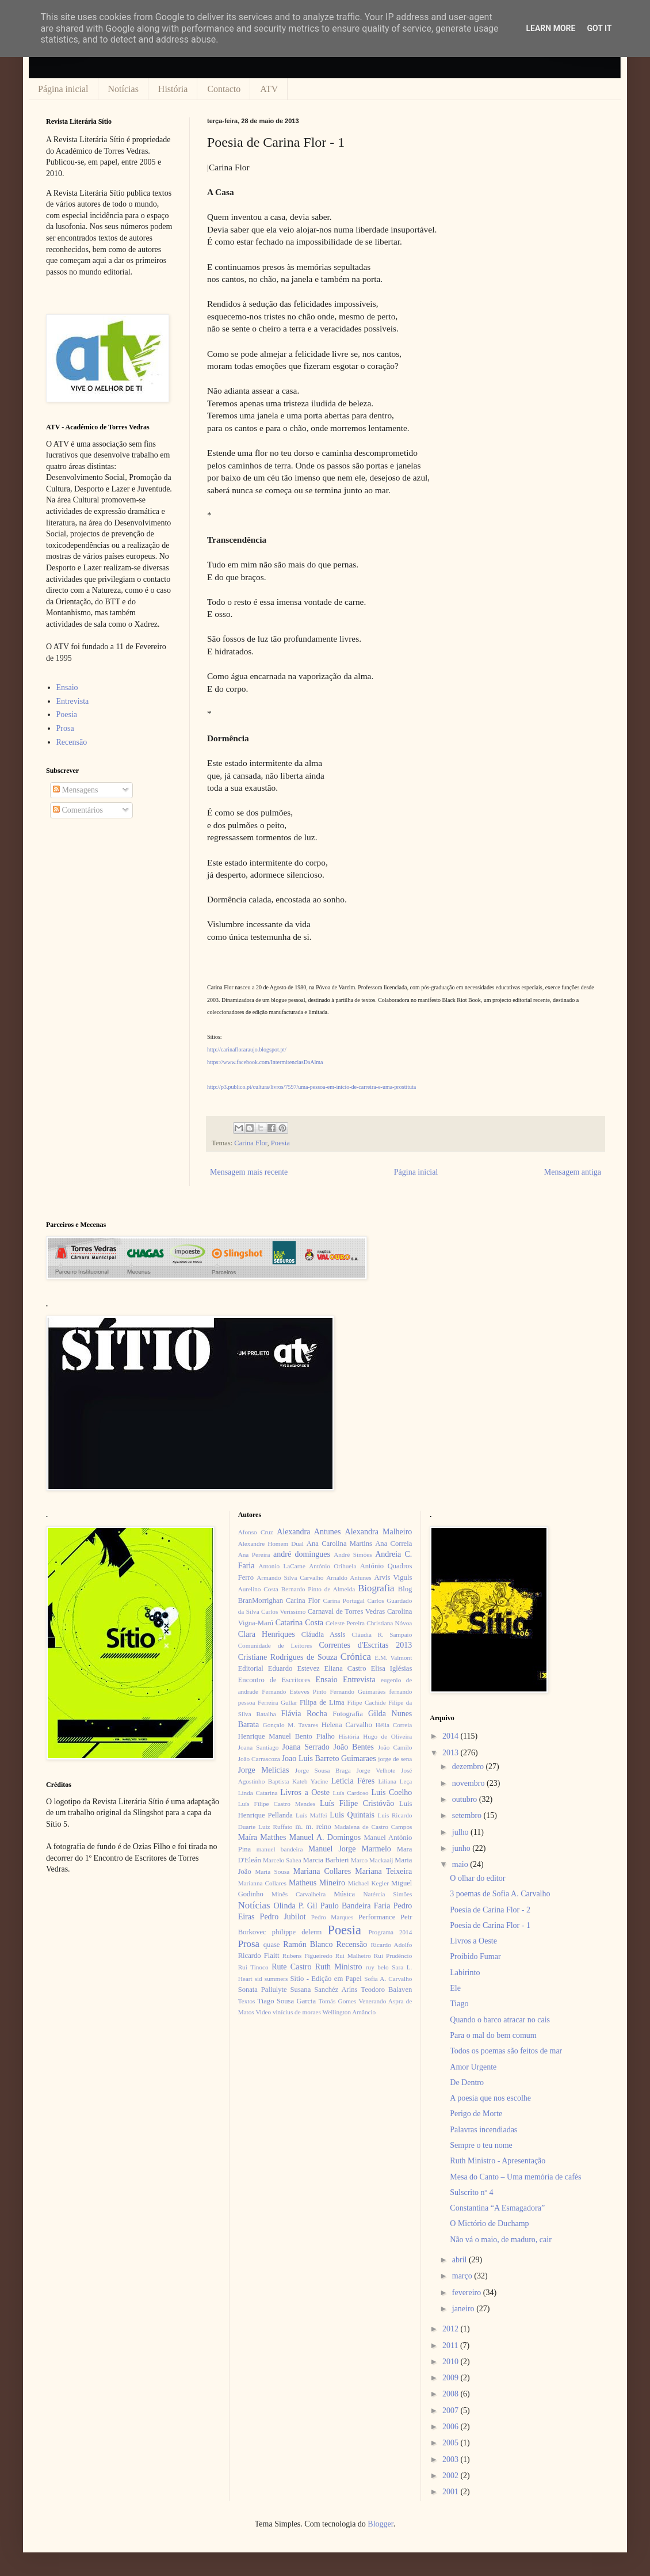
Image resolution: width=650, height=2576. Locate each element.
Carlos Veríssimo (283, 1611)
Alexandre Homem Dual (271, 1543)
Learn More (550, 28)
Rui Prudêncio (393, 1955)
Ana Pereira (254, 1554)
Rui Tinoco (253, 1967)
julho (461, 1832)
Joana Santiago (258, 1747)
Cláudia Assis (323, 1634)
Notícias (123, 89)
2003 (451, 2459)
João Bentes (353, 1747)
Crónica (356, 1656)
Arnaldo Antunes (348, 1577)
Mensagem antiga (572, 1172)
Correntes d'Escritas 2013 (365, 1645)
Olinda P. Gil (296, 1905)
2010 (451, 2361)
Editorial (250, 1668)
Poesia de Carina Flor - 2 (490, 1910)
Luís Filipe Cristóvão (357, 1803)
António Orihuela (332, 1566)
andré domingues (301, 1554)
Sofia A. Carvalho (388, 1978)
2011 (451, 2345)
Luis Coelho (391, 1792)
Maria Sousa (272, 1871)
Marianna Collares (262, 1883)
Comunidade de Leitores (275, 1645)
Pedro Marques (332, 1917)
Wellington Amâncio (349, 2012)
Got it (599, 28)
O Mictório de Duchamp (489, 2223)
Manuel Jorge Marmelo (349, 1849)
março (463, 2276)
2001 (451, 2491)
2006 (451, 2426)
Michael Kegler (368, 1883)
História (173, 89)
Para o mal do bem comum (493, 2035)
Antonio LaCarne (281, 1566)
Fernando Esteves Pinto (294, 1691)
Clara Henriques (266, 1634)
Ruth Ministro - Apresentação (497, 2160)
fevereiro (467, 2292)
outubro (465, 1799)
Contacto (223, 89)
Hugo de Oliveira (387, 1736)
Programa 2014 (390, 1932)
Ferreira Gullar (277, 1702)
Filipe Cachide (366, 1702)
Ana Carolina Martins (339, 1543)
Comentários (78, 810)
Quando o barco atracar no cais (500, 2019)
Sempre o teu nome (481, 2145)
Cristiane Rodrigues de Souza (287, 1657)
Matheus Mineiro (317, 1882)
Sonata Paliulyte (262, 1990)
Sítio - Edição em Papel (325, 1979)
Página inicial (63, 89)
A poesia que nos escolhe (490, 2098)
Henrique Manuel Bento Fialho (286, 1736)
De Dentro (467, 2082)
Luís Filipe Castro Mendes (276, 1803)
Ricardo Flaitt (259, 1956)
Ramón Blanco (307, 1944)
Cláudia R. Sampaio (381, 1634)
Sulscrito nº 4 (471, 2192)
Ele (455, 1988)
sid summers (271, 1978)
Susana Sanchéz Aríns (324, 1990)
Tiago (459, 2003)
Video (263, 2012)
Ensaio (67, 687)
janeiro (464, 2308)
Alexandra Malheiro (378, 1531)
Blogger (380, 2524)
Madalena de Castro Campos (373, 1826)
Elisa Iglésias (391, 1668)
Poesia (280, 1143)
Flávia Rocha (304, 1713)
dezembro (469, 1766)
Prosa (65, 728)
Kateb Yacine (310, 1781)
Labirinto (465, 1972)
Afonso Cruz (255, 1532)
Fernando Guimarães (358, 1691)
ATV (269, 89)
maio (461, 1864)
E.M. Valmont (393, 1657)
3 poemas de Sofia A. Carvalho (500, 1893)
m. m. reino (313, 1827)
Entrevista (72, 701)
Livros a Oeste (305, 1792)
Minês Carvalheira (299, 1894)
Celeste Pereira (345, 1622)
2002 (451, 2475)
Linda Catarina (258, 1792)
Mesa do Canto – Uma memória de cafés (515, 2177)
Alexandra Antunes (309, 1531)
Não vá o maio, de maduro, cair (501, 2239)
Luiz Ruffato (275, 1826)
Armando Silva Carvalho (290, 1577)
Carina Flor (250, 1143)
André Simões (353, 1554)
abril (460, 2259)
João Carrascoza (259, 1758)
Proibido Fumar (475, 1956)
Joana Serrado (305, 1747)
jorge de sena (395, 1758)
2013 (451, 1752)
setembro (468, 1815)
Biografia (376, 1588)
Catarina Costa (299, 1622)
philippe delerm (297, 1932)
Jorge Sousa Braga (323, 1770)
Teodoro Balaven (386, 1990)
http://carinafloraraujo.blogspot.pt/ (246, 1049)
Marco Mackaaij (372, 1860)
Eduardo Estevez (294, 1668)
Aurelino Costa (258, 1589)
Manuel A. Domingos (325, 1837)
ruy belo (377, 1967)
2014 (451, 1736)
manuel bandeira (280, 1849)
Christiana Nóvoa (389, 1622)
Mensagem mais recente (249, 1172)
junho (462, 1848)
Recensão (71, 742)
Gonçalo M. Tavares (291, 1724)
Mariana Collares (322, 1871)
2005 (451, 2442)
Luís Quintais (352, 1815)
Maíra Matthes (262, 1837)
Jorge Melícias (263, 1770)
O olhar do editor (477, 1878)
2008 (451, 2394)
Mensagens (75, 790)
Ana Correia (393, 1543)
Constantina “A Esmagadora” (497, 2208)
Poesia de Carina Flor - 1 (490, 1925)
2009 (451, 2377)
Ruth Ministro (338, 1967)
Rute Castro (291, 1967)
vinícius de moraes (297, 2012)
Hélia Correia (394, 1724)
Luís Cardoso (351, 1792)
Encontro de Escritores (274, 1680)
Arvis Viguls (393, 1577)
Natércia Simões (388, 1894)
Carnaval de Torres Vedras (346, 1611)
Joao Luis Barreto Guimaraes (329, 1758)
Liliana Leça (395, 1781)
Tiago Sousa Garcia (287, 2001)
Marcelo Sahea (282, 1860)
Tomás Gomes (338, 2001)
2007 (451, 2410)
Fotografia (347, 1714)
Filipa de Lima (322, 1702)
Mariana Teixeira (383, 1871)
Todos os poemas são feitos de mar (506, 2051)
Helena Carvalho (347, 1725)
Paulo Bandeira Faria (355, 1905)
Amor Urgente (473, 2067)
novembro (469, 1783)
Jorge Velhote (376, 1770)
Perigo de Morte (476, 2113)
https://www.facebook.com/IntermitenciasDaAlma (265, 1062)
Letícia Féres (352, 1781)
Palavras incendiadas (483, 2129)
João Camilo (395, 1747)
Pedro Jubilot (283, 1916)
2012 (451, 2329)
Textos (246, 2001)
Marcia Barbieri (326, 1860)
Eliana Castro (345, 1668)
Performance (376, 1917)
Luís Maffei (311, 1815)
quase (271, 1945)
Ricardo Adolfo (391, 1944)
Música (344, 1894)
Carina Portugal (343, 1600)
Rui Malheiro (353, 1955)
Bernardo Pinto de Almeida (318, 1589)
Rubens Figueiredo (307, 1955)
